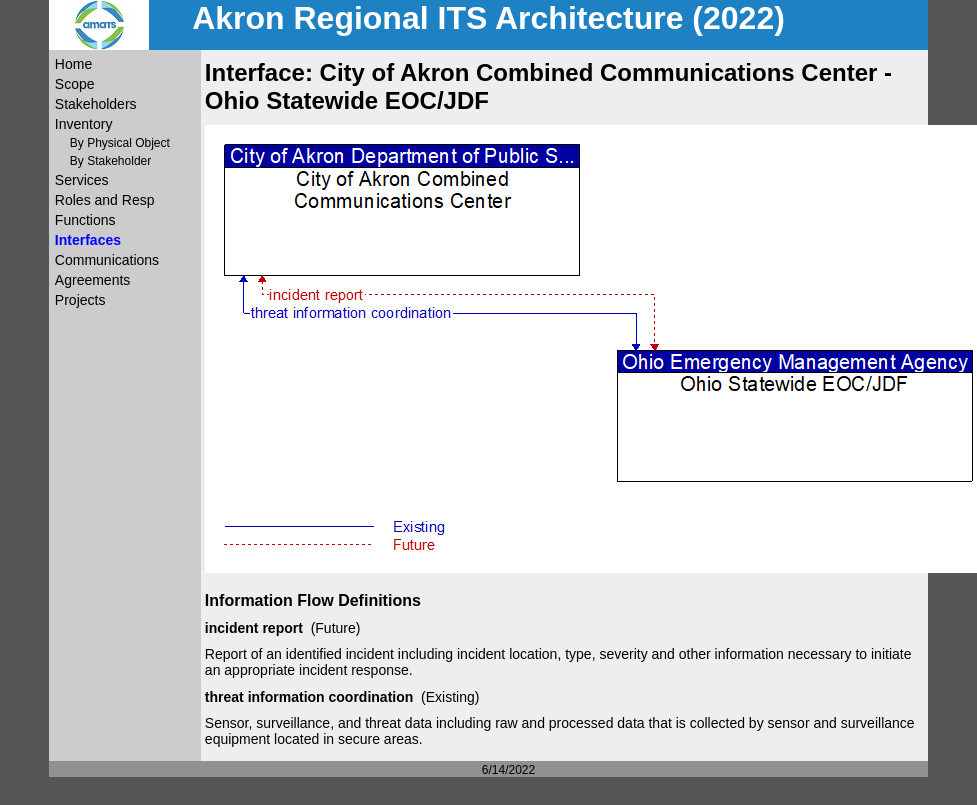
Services (82, 180)
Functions (85, 220)
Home (73, 64)
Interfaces (88, 240)
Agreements (92, 280)
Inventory (84, 124)
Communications (107, 260)
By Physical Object (120, 143)
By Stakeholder (110, 161)
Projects (80, 300)
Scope (75, 84)
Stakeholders (96, 104)
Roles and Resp (105, 200)
